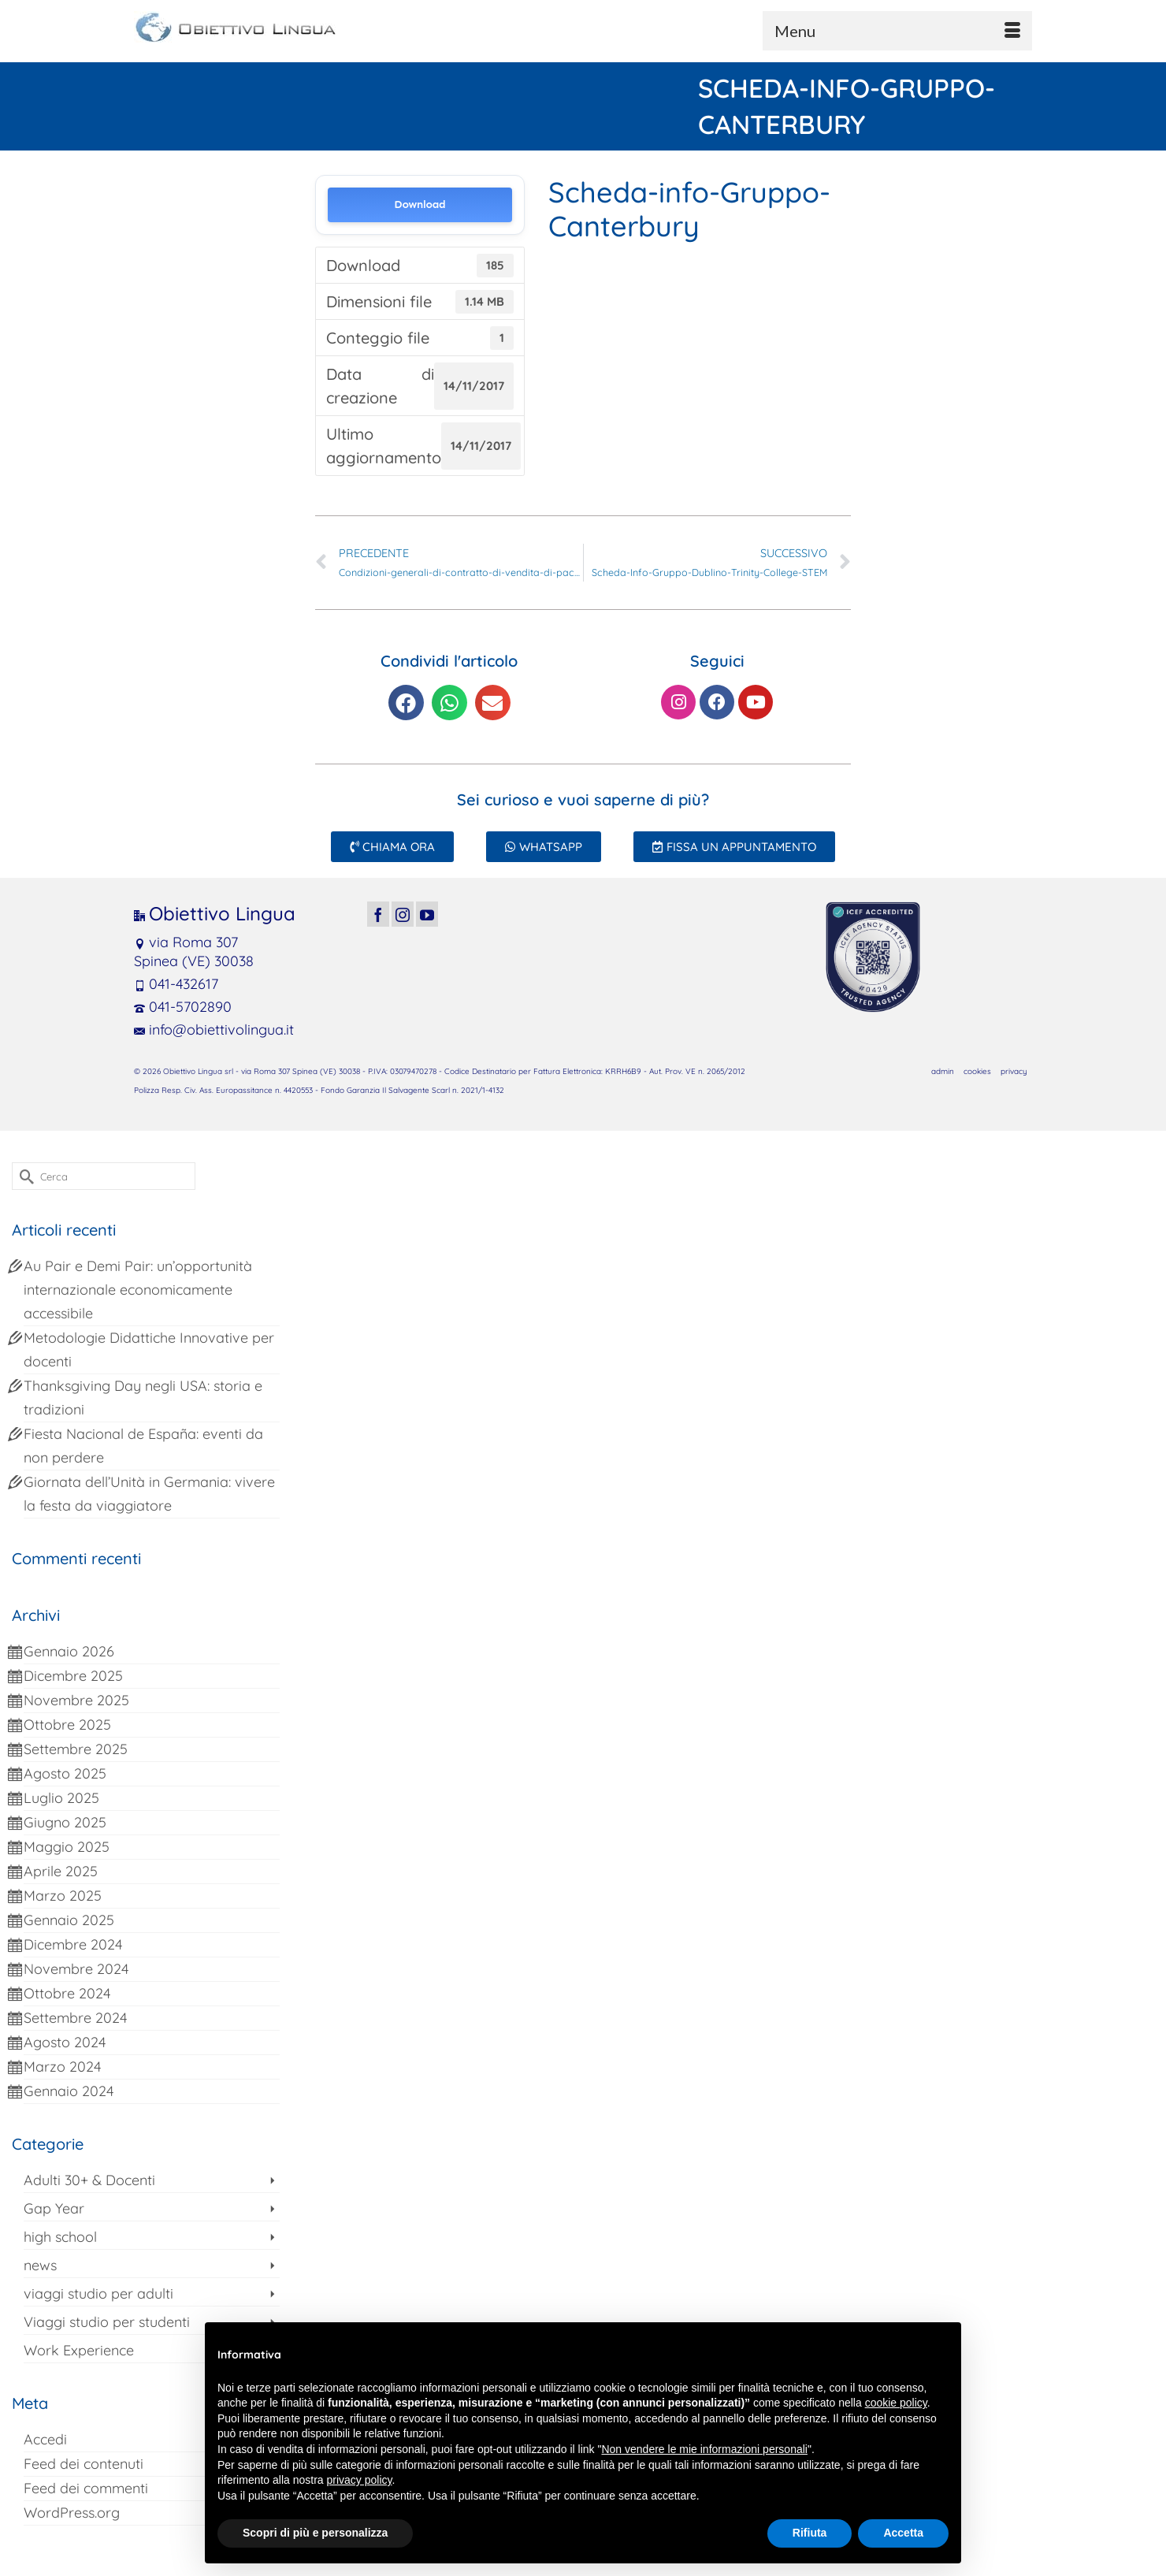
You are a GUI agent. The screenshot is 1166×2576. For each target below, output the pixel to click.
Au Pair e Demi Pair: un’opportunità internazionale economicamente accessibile (138, 1289)
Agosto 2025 (65, 1773)
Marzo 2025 (63, 1895)
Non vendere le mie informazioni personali (704, 2449)
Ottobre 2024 (67, 1993)
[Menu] (897, 30)
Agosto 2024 (65, 2042)
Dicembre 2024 (73, 1944)
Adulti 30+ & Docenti (89, 2180)
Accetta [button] (903, 2532)
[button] (406, 702)
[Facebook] (378, 913)
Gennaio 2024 (68, 2091)
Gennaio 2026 (69, 1651)
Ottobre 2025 (67, 1724)
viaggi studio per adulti (98, 2293)
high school (60, 2237)
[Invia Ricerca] (23, 1176)
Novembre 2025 (76, 1700)
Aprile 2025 (61, 1871)
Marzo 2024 (62, 2066)
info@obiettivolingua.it (214, 1029)
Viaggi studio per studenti (107, 2322)
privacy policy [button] (359, 2480)
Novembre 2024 (76, 1969)
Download (419, 204)
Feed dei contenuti (83, 2464)
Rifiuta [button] (810, 2532)
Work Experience (79, 2350)
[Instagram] (403, 913)
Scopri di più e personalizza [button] (315, 2532)
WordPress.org (72, 2513)
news (40, 2265)
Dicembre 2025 (73, 1676)
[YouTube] (427, 913)
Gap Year (54, 2208)
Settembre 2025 (76, 1749)
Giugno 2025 (65, 1822)
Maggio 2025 (67, 1847)
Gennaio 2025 (69, 1920)
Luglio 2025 (61, 1798)
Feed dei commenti (86, 2488)
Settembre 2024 (75, 2018)
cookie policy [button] (896, 2402)
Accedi (45, 2439)
